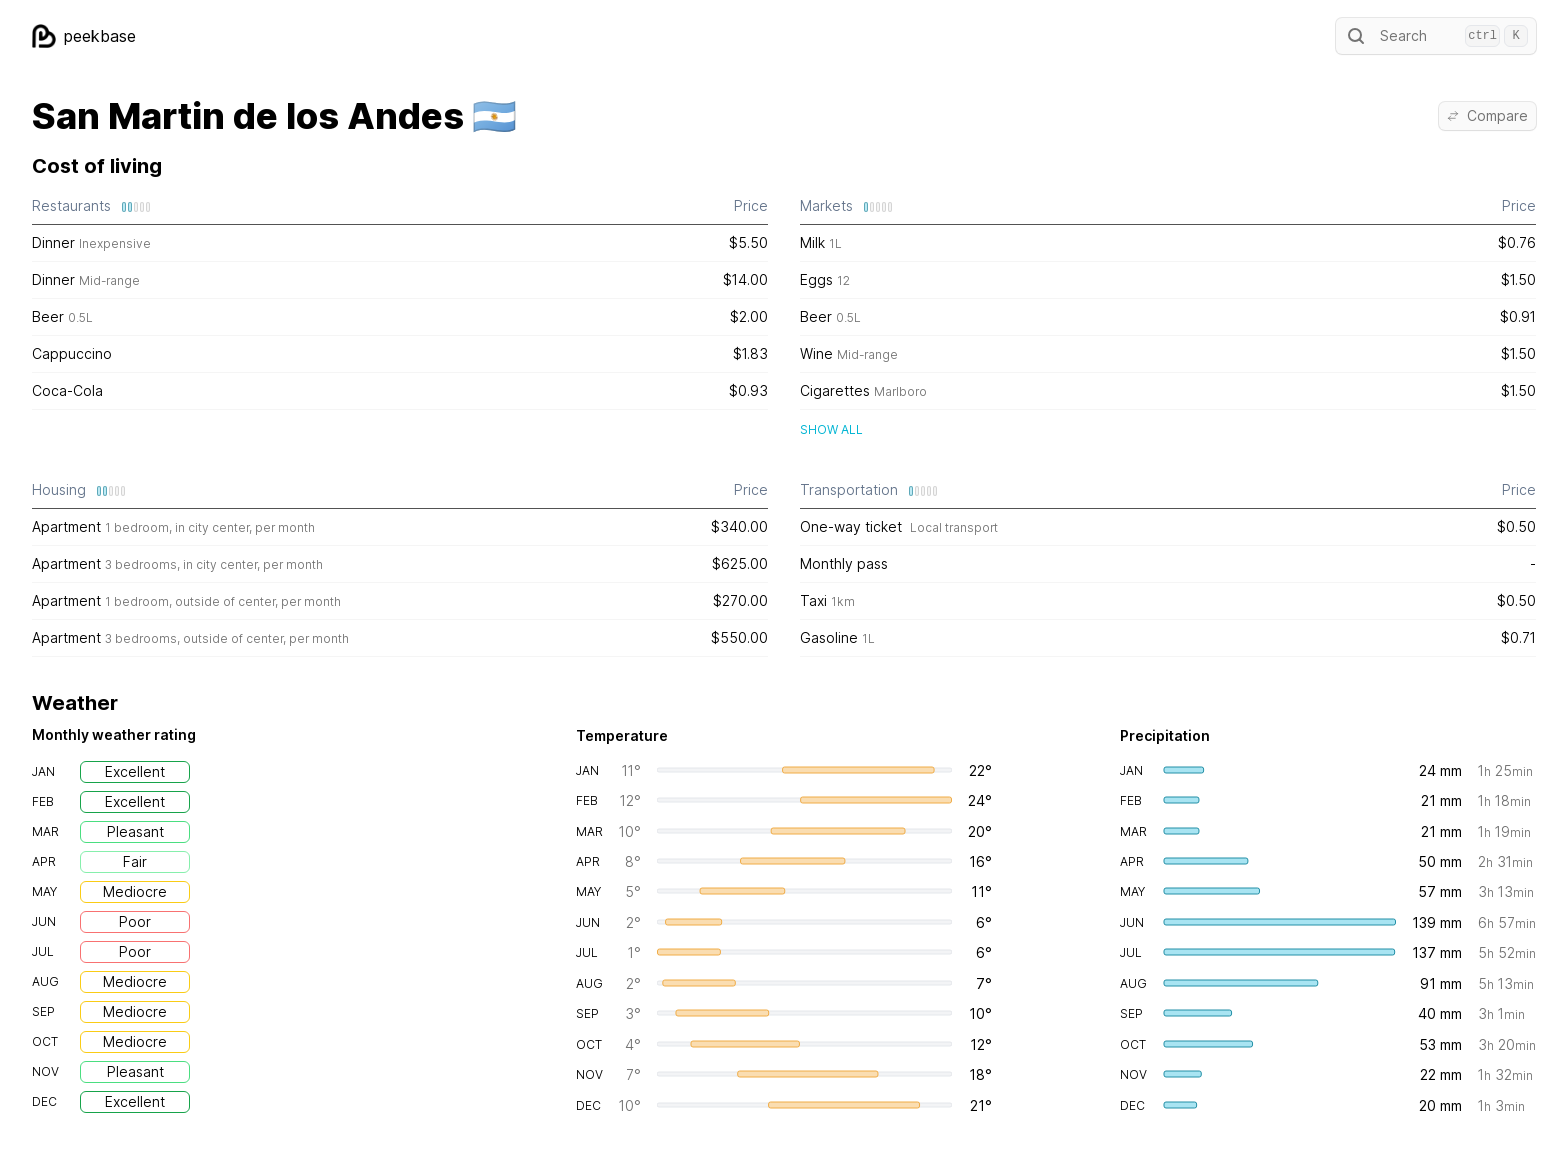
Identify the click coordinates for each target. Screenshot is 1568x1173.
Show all (831, 429)
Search (1436, 36)
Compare (1487, 115)
